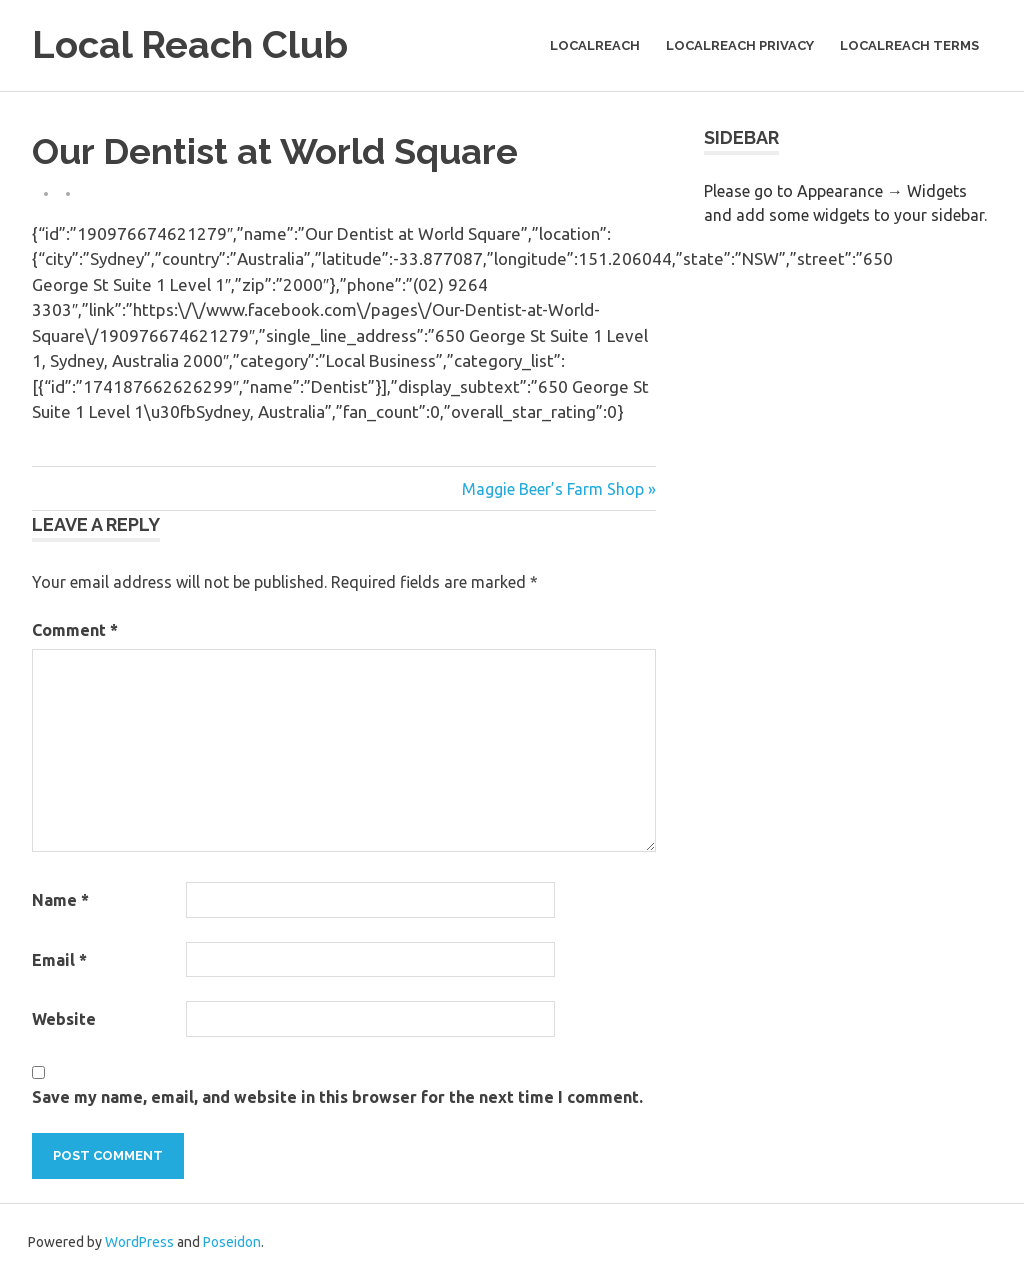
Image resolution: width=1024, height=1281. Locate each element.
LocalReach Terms (909, 45)
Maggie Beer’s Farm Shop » (559, 489)
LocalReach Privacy (740, 45)
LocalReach (595, 45)
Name (60, 900)
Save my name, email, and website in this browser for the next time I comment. (337, 1097)
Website (64, 1019)
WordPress (139, 1242)
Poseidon (232, 1242)
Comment (75, 630)
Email (59, 960)
